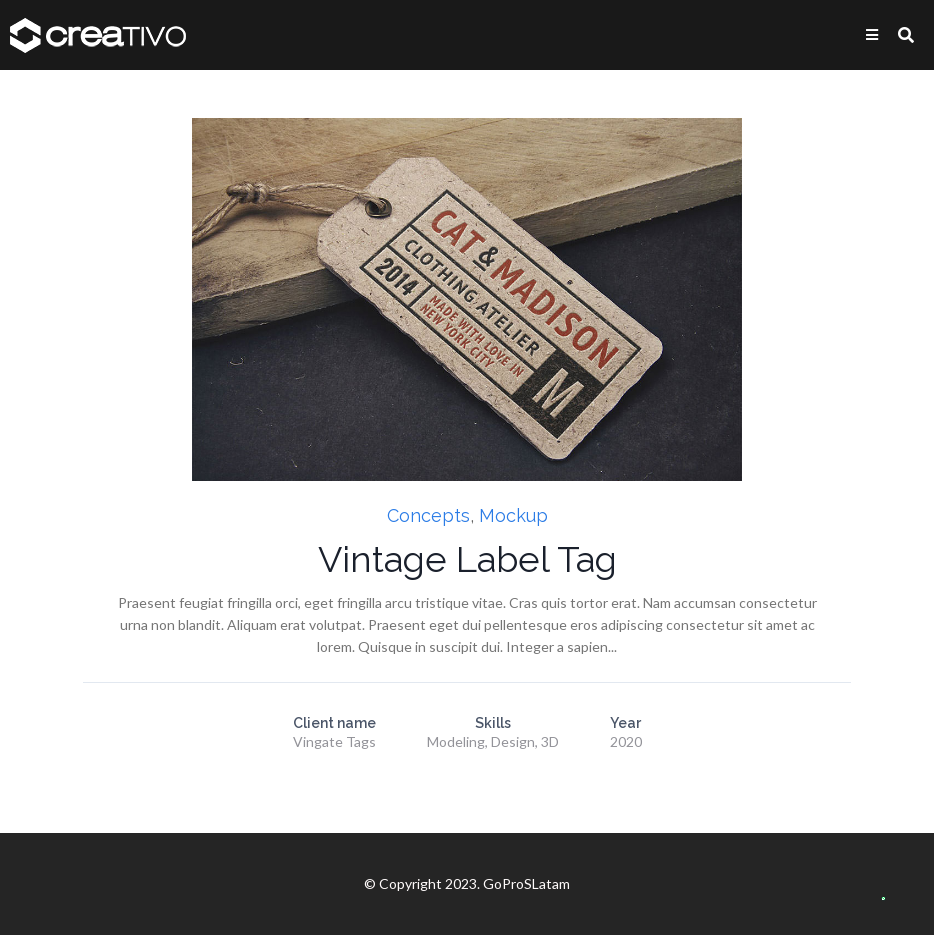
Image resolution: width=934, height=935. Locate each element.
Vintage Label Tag (467, 559)
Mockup (513, 515)
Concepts (428, 515)
